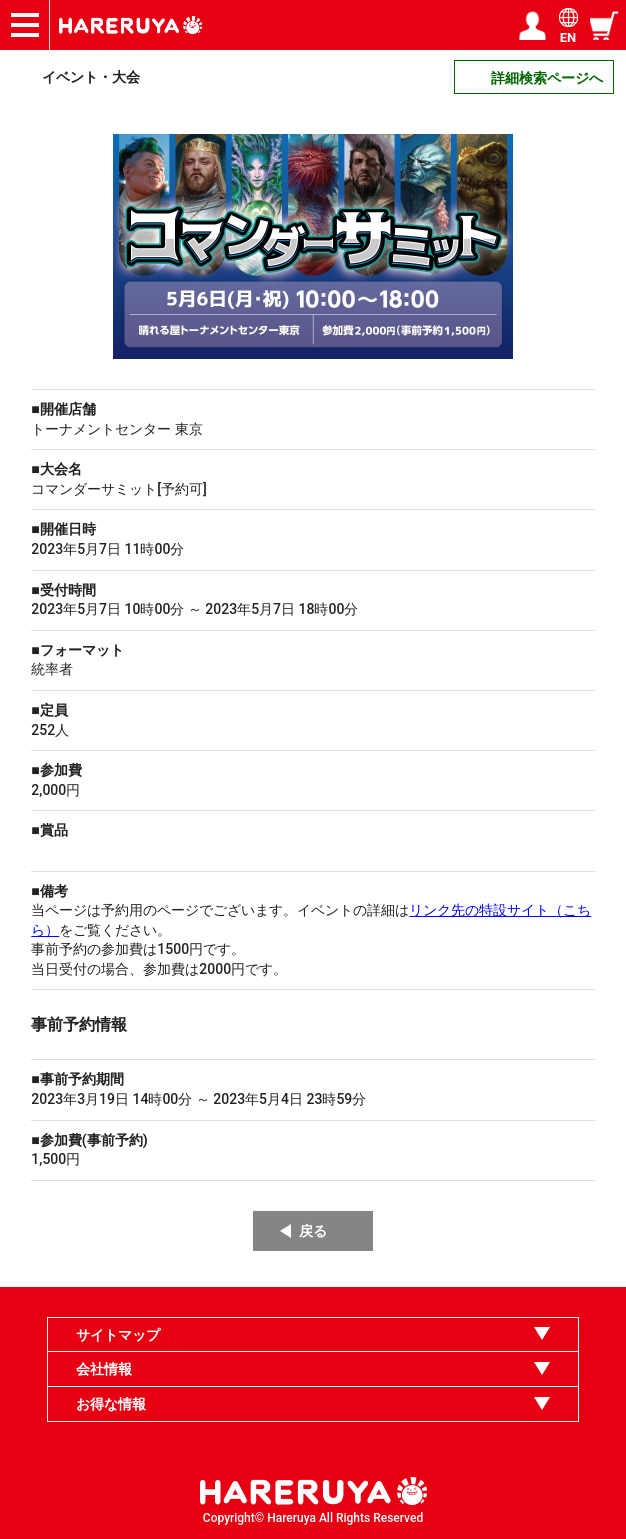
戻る (313, 1231)
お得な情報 (111, 1404)
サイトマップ (118, 1335)
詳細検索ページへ (547, 78)
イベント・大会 (91, 77)
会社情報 (104, 1369)
